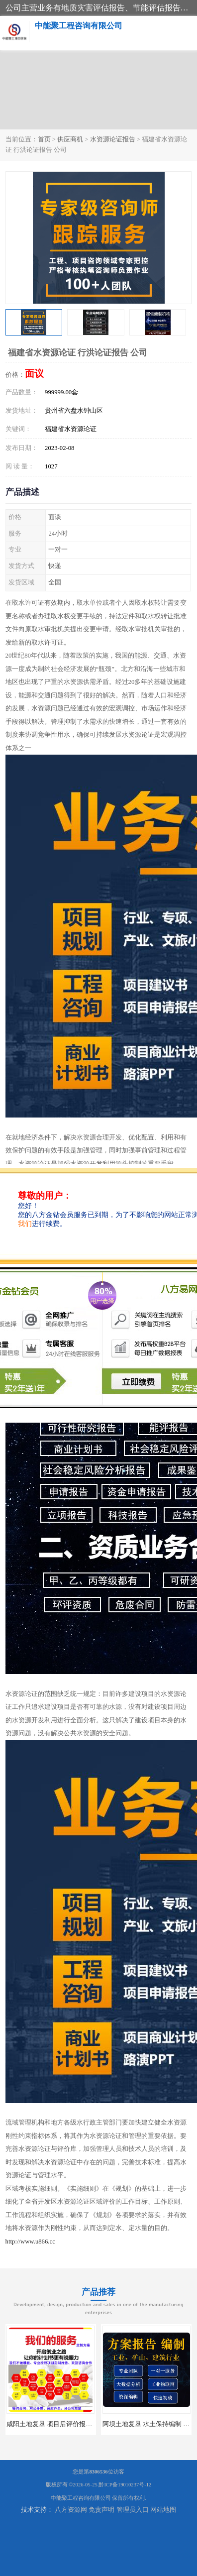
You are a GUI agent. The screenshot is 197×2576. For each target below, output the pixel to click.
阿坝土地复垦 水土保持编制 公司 (149, 2424)
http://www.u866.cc (30, 2241)
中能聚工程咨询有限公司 (81, 2498)
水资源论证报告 (112, 139)
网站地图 (163, 2509)
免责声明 (101, 2509)
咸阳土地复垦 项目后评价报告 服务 (56, 2424)
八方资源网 (71, 2509)
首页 (44, 139)
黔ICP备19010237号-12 (124, 2484)
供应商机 (70, 139)
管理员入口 (132, 2509)
